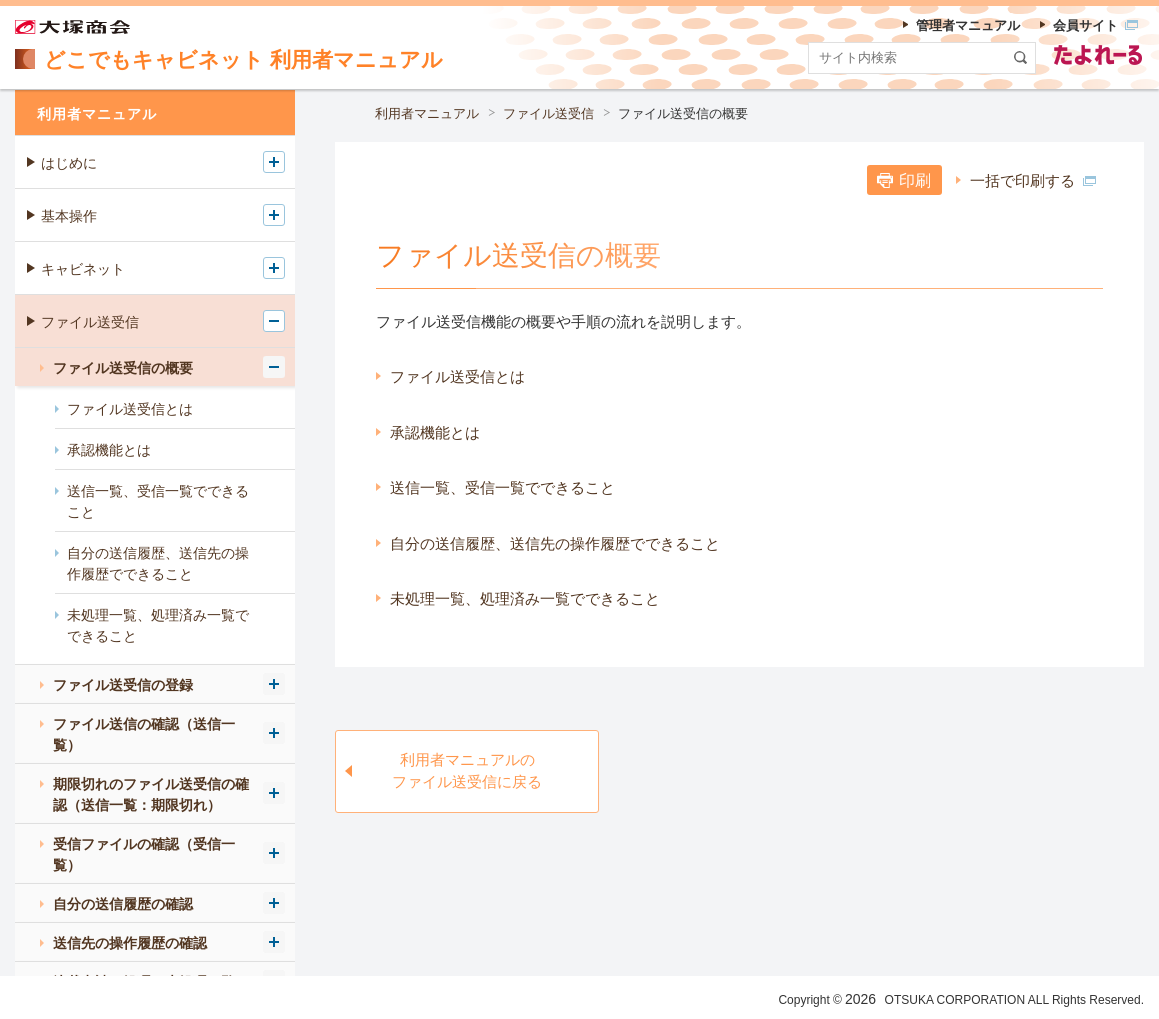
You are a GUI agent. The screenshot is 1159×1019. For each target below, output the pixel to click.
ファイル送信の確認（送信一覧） (144, 734)
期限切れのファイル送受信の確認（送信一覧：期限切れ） (151, 794)
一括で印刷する (1033, 180)
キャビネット (83, 269)
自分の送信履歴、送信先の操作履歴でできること (555, 543)
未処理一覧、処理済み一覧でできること (525, 598)
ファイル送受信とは (457, 376)
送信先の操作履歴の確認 (130, 943)
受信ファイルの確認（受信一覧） (144, 854)
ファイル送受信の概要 (683, 113)
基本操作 (69, 216)
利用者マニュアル (427, 113)
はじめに (69, 163)
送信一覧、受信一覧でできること (502, 487)
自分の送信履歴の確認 (123, 904)
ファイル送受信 (548, 113)
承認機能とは (435, 432)
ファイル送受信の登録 (123, 685)
